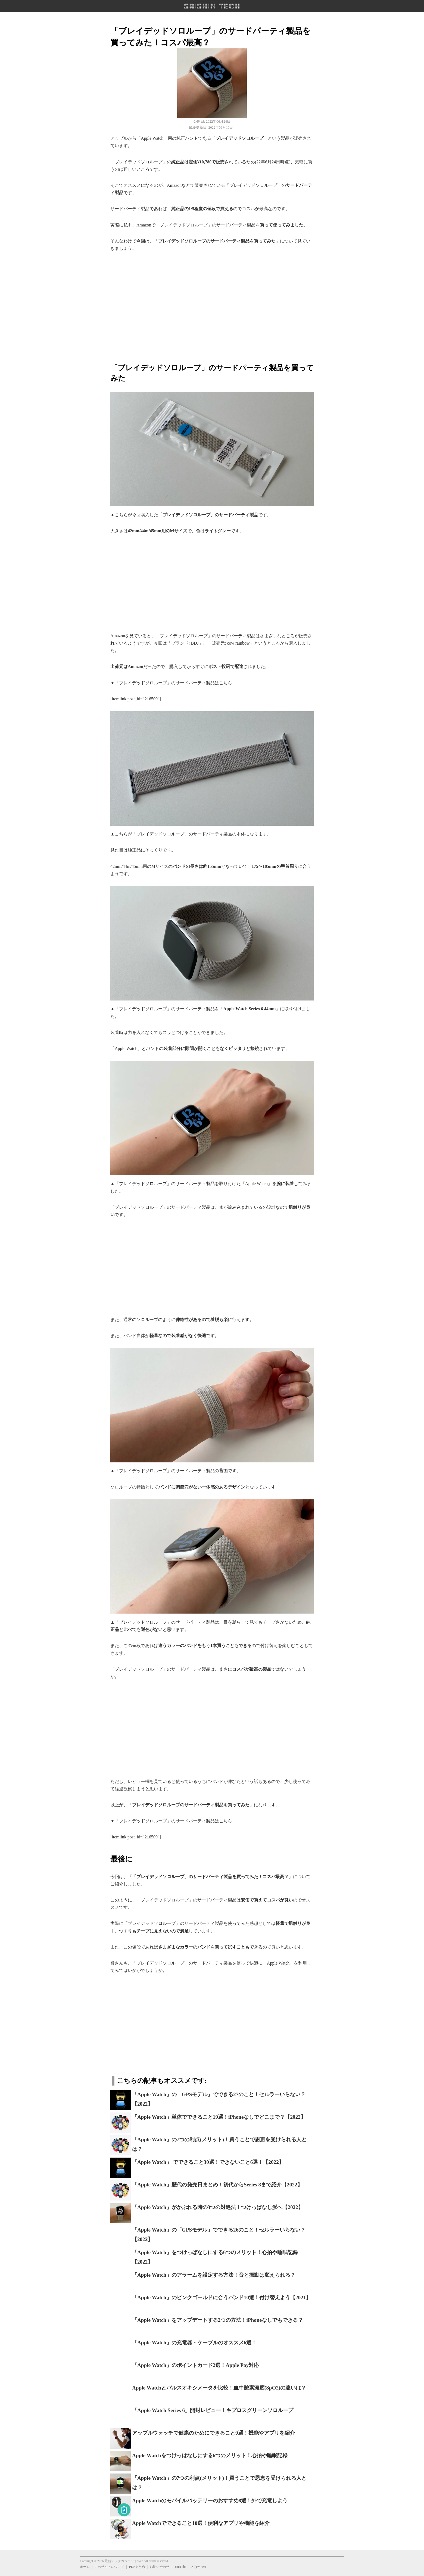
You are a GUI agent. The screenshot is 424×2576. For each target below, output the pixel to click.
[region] (212, 304)
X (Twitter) (198, 2567)
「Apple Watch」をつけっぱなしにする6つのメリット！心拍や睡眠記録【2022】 (215, 2257)
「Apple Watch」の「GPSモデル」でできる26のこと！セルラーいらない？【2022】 (218, 2234)
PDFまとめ (137, 2567)
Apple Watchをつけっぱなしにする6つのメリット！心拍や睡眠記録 (210, 2455)
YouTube (180, 2567)
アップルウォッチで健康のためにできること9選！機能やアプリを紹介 (213, 2433)
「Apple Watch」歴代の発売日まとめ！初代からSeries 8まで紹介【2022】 (217, 2184)
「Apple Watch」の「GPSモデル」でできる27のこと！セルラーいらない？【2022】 (218, 2099)
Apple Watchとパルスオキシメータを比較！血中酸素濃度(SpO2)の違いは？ (219, 2388)
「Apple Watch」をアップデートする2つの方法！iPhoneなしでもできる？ (217, 2320)
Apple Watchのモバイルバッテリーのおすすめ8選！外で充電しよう (210, 2500)
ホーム (85, 2567)
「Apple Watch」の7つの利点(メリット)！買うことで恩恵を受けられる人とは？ (219, 2144)
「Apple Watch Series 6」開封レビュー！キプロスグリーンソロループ (212, 2410)
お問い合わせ (159, 2567)
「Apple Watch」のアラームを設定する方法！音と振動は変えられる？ (213, 2275)
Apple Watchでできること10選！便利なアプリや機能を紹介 (201, 2523)
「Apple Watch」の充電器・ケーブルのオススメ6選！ (194, 2342)
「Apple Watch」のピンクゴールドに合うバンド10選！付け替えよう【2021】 (221, 2297)
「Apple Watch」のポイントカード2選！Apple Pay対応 (195, 2365)
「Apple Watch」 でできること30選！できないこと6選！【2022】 (208, 2162)
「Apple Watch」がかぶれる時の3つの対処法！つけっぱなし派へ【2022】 (217, 2207)
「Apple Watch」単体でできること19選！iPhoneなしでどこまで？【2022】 (219, 2117)
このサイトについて (109, 2567)
